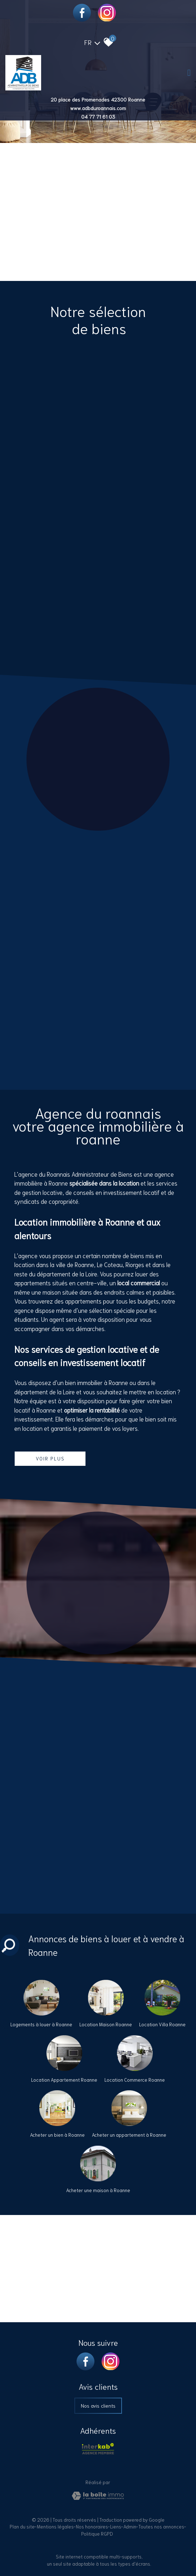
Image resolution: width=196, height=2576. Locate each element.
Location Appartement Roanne (64, 2080)
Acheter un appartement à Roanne (129, 2135)
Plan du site (22, 2526)
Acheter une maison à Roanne (98, 2190)
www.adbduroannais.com (98, 108)
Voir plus (50, 1458)
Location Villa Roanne (162, 2024)
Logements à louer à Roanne (41, 2024)
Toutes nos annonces (161, 2526)
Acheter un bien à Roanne (57, 2135)
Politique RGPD (97, 2534)
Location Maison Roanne (105, 2024)
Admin (129, 2526)
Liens (115, 2526)
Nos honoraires (92, 2526)
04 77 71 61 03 (98, 116)
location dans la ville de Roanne (54, 1264)
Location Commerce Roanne (134, 2080)
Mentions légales (55, 2526)
